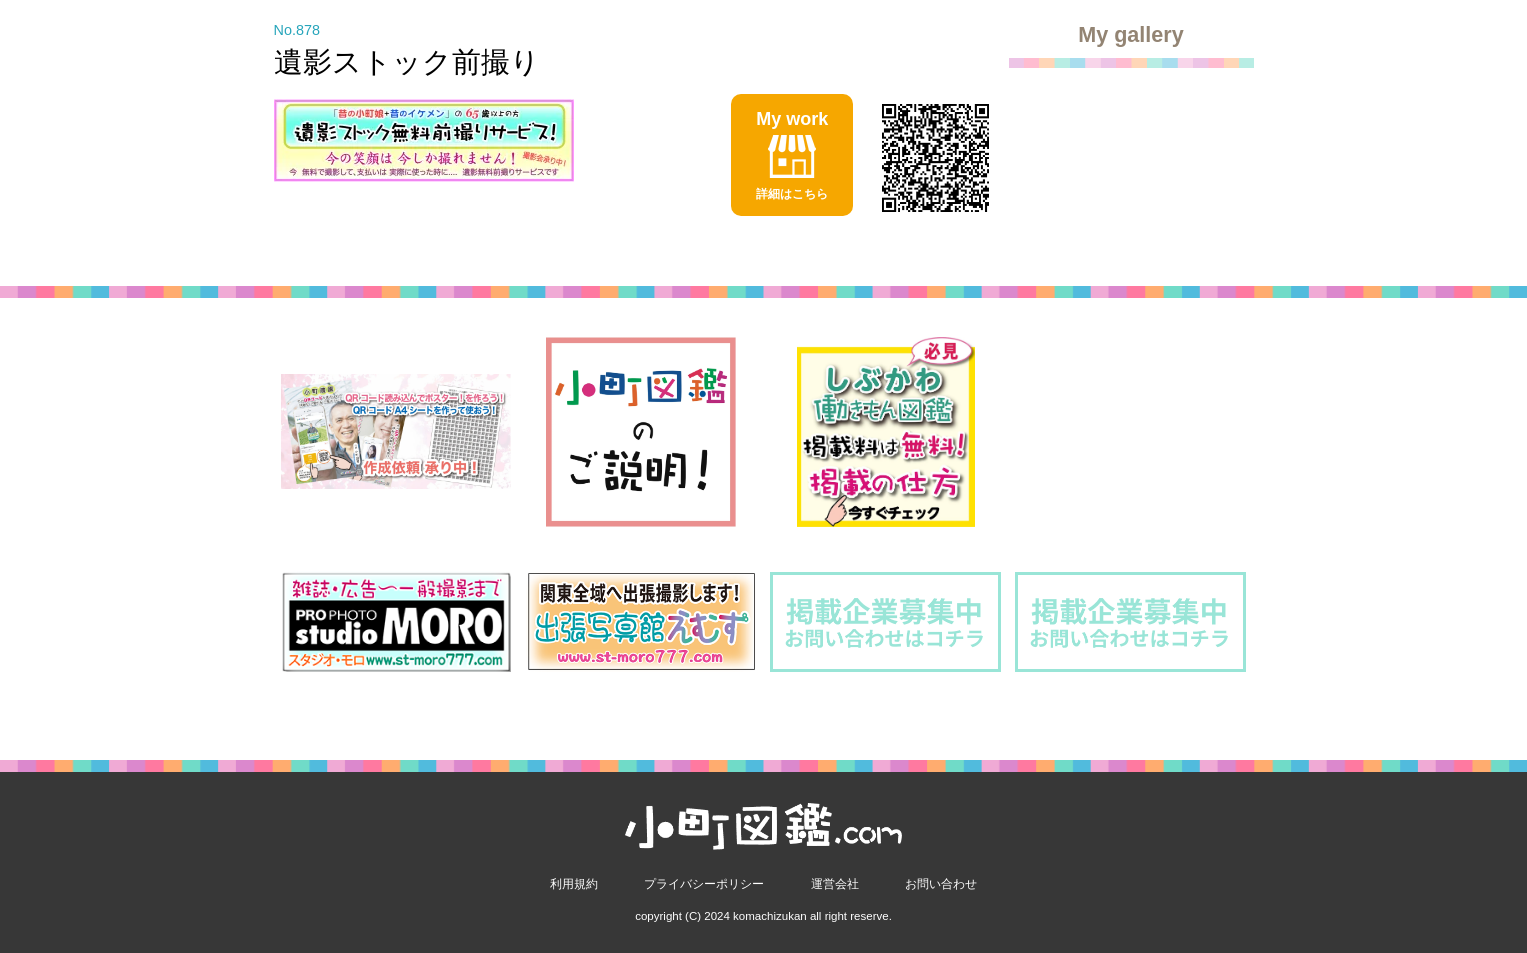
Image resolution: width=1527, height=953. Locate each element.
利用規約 (574, 884)
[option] (396, 432)
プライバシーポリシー (704, 884)
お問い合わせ (941, 884)
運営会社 (835, 884)
